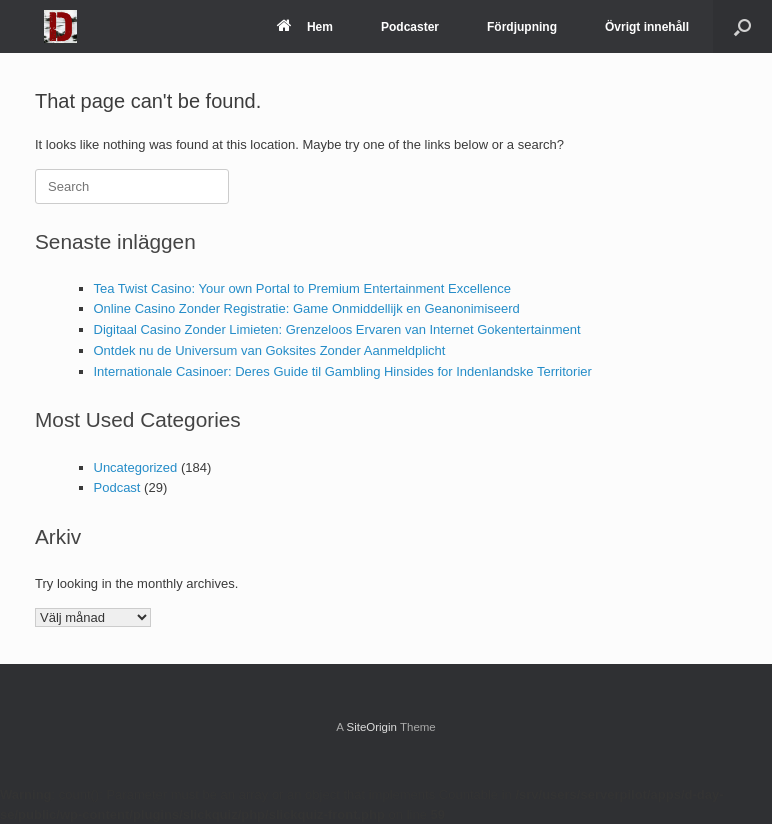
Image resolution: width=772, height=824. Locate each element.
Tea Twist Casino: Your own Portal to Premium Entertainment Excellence (302, 288)
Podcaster (410, 27)
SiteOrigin (371, 727)
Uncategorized (136, 467)
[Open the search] (742, 26)
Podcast (117, 487)
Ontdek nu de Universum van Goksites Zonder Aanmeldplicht (270, 350)
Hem (305, 27)
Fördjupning (522, 27)
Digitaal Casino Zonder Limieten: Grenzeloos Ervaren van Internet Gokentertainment (337, 329)
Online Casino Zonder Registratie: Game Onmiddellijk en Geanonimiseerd (307, 308)
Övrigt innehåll (647, 27)
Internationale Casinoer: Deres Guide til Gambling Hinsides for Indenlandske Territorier (343, 371)
